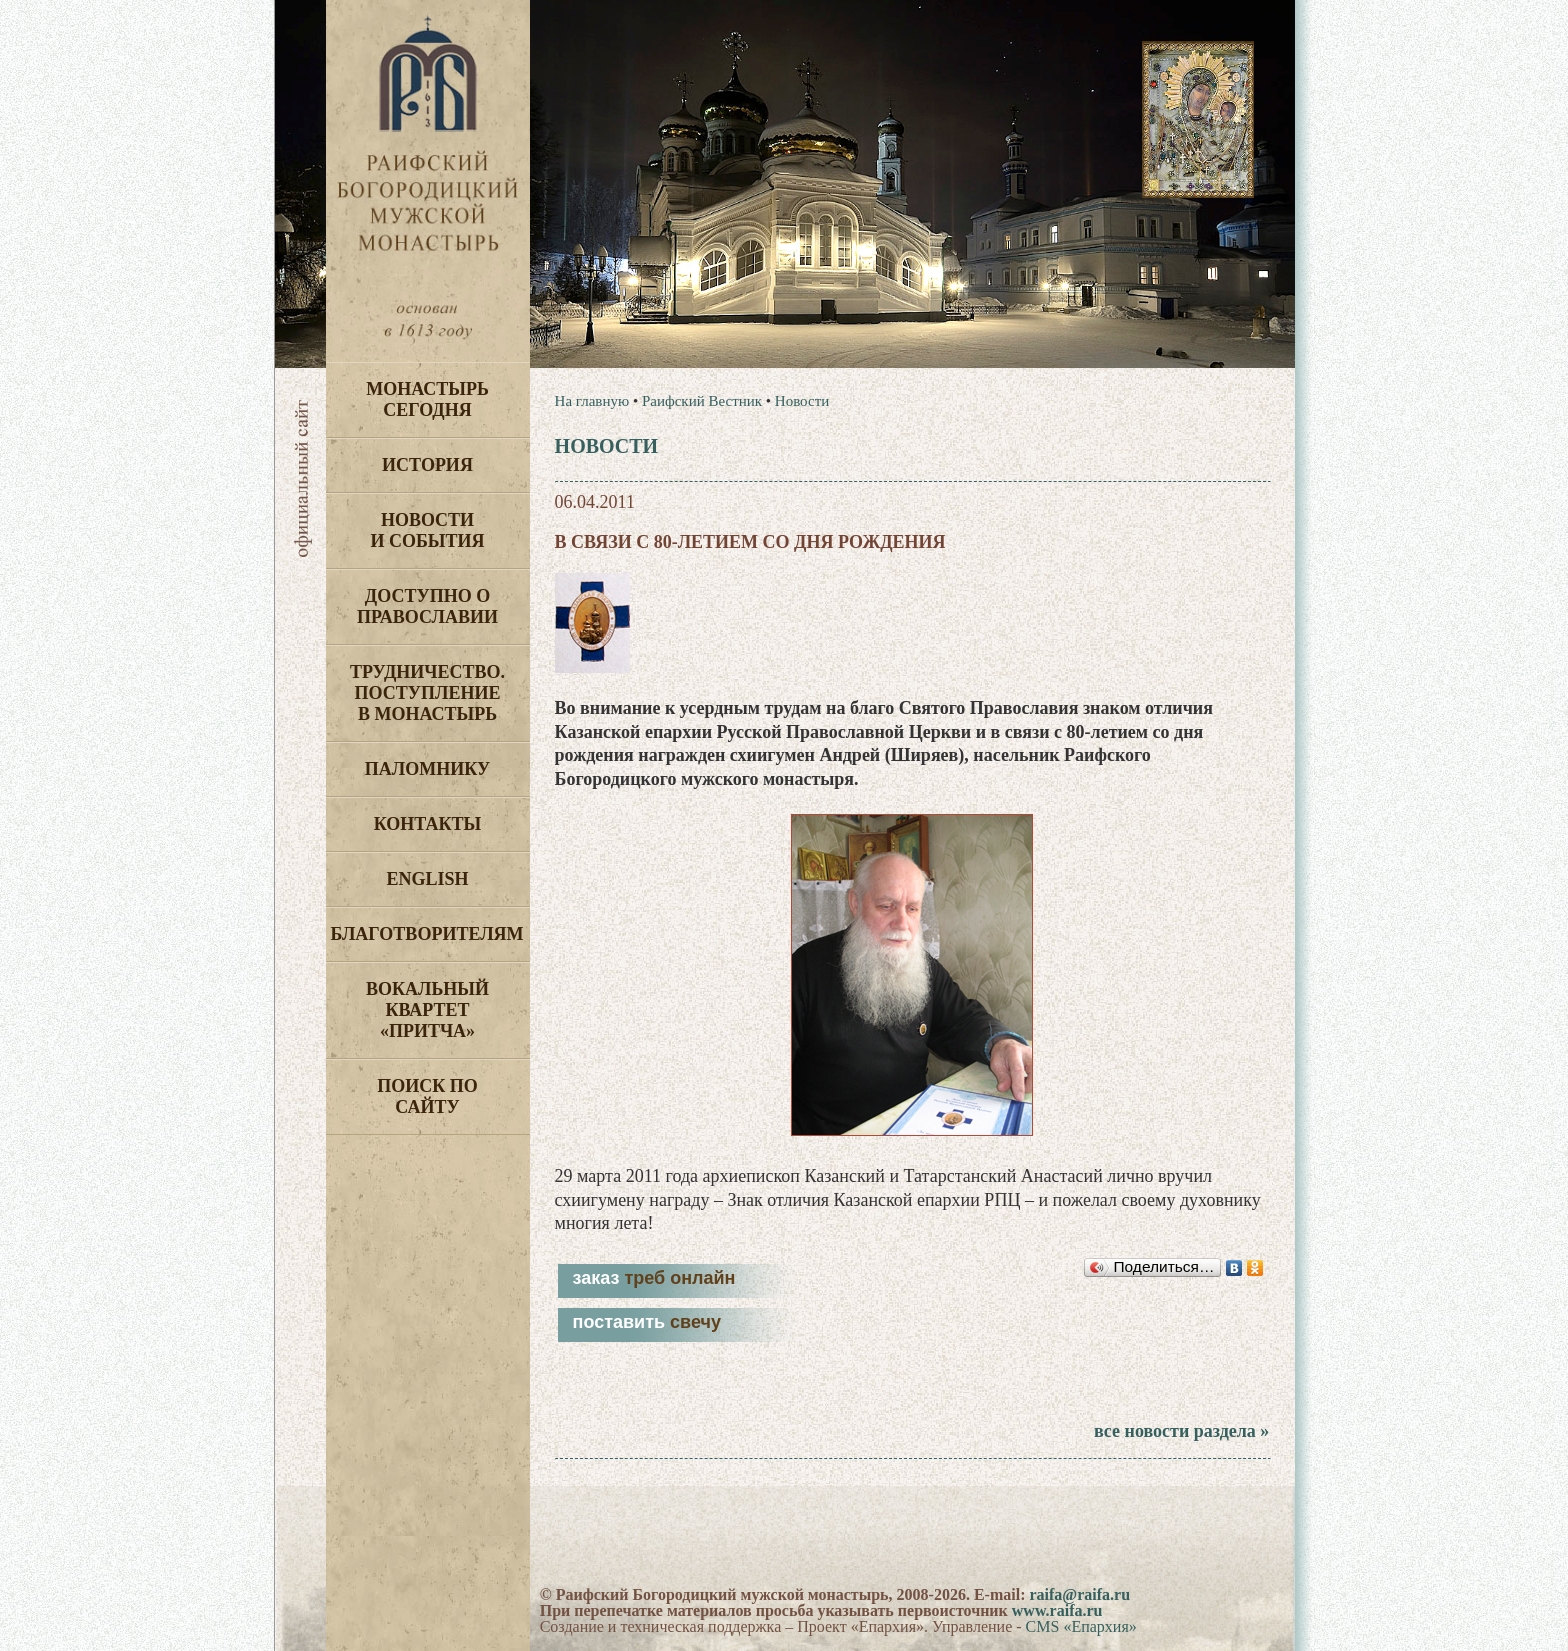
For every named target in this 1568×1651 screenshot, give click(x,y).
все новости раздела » (1181, 1431)
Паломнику (427, 769)
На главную (592, 401)
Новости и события (427, 530)
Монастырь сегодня (427, 399)
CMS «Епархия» (1081, 1626)
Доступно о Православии (427, 606)
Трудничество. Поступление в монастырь (427, 693)
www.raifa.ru (1057, 1610)
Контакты (427, 824)
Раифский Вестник (702, 401)
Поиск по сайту (427, 1096)
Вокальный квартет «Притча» (427, 1010)
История (427, 465)
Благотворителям (427, 934)
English (427, 879)
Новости (802, 401)
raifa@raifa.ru (1079, 1594)
